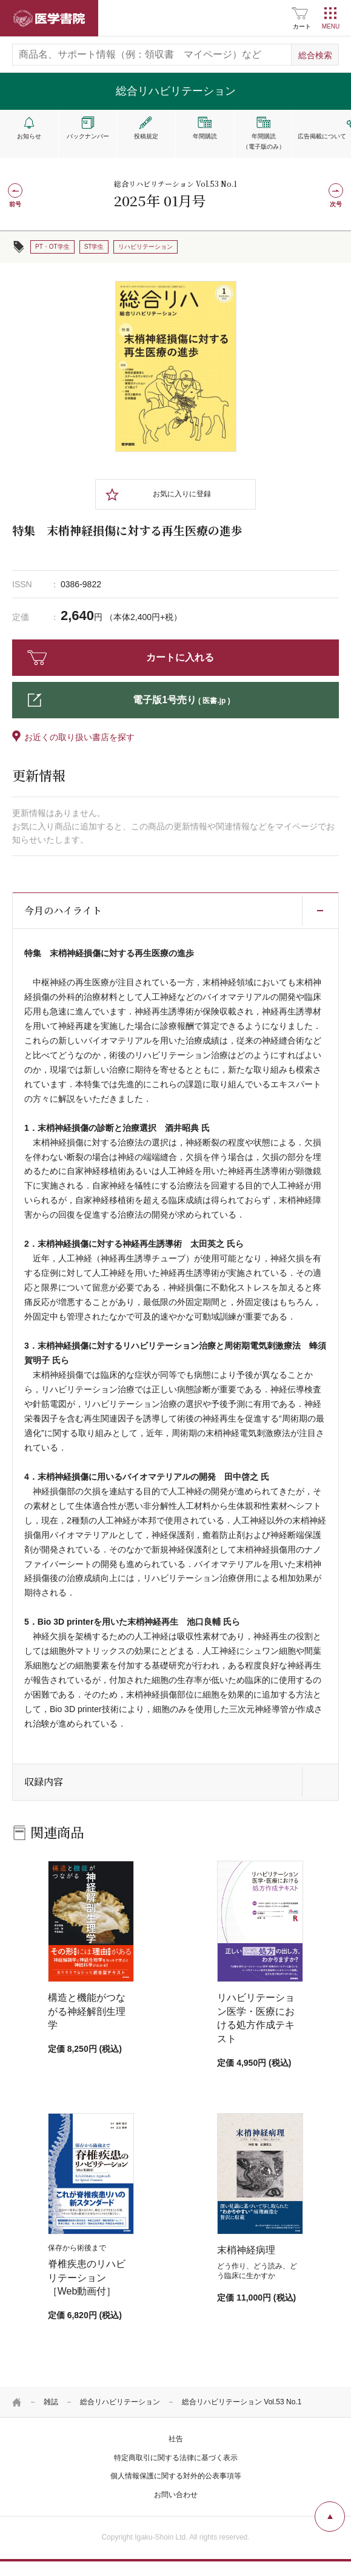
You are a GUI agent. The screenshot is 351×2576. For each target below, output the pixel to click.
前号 (15, 204)
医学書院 (49, 18)
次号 (336, 204)
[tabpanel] (175, 366)
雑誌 (51, 2402)
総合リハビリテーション (120, 2402)
